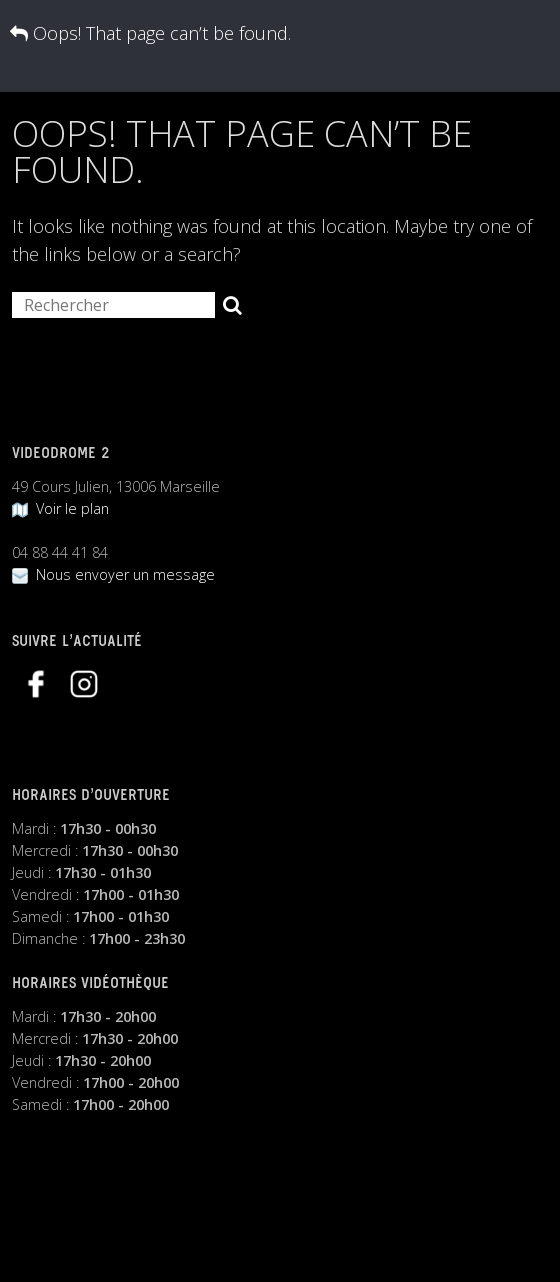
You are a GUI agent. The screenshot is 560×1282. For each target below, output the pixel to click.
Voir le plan (60, 508)
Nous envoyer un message (113, 574)
